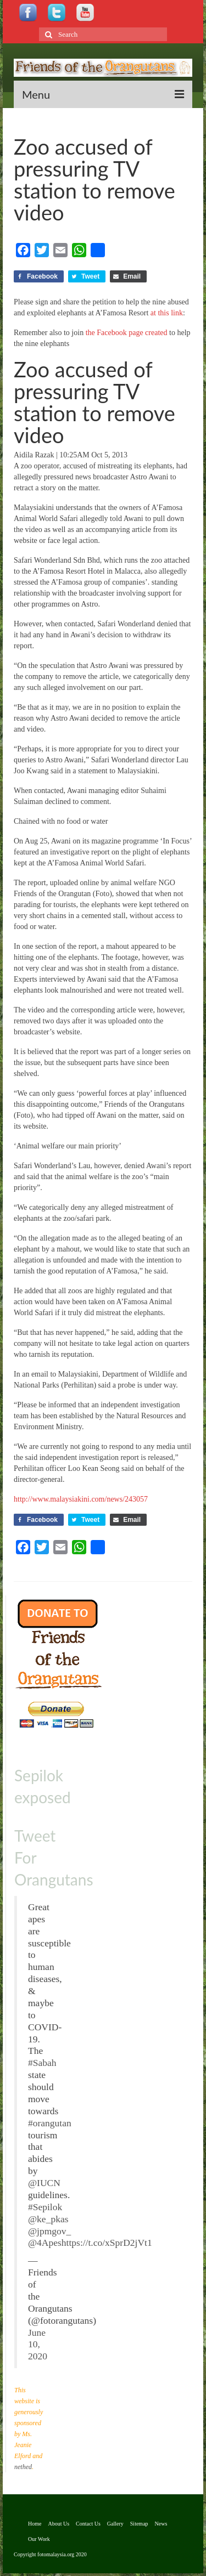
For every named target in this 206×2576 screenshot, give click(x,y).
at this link (167, 313)
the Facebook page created (127, 333)
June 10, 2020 (37, 2344)
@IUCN (44, 2182)
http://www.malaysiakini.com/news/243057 (81, 1499)
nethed (23, 2467)
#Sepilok (45, 2206)
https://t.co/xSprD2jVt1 (107, 2242)
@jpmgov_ (49, 2231)
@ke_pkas (48, 2218)
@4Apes (45, 2242)
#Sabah (42, 2062)
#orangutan (49, 2123)
